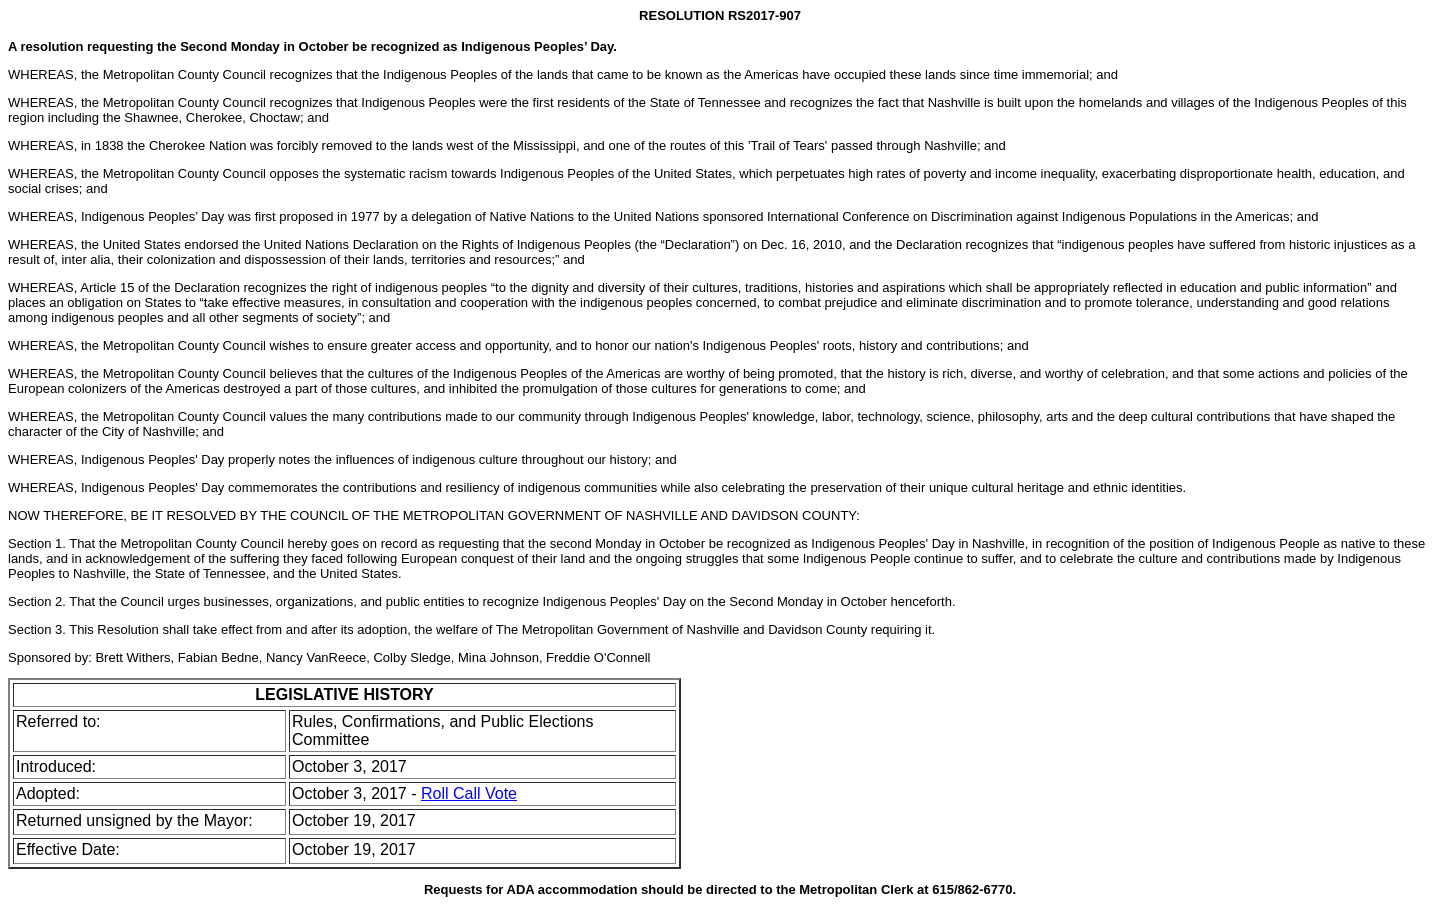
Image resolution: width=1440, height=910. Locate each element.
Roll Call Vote (469, 793)
